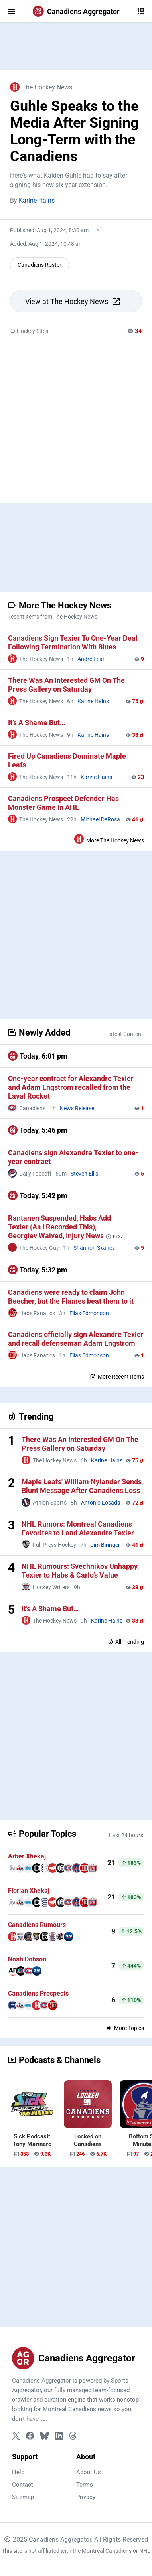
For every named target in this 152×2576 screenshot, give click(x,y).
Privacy (85, 2497)
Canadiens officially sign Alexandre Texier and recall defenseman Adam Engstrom (76, 1338)
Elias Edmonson (89, 1313)
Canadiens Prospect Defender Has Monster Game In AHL (63, 802)
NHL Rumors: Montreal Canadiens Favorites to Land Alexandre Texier (78, 1528)
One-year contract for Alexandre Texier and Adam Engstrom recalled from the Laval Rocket (71, 1087)
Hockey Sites (29, 331)
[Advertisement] (76, 46)
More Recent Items (117, 1376)
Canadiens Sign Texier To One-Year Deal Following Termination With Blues (73, 642)
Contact (22, 2484)
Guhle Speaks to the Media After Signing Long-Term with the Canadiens (74, 131)
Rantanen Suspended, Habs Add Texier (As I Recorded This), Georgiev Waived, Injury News (59, 1227)
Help (18, 2472)
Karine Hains (37, 200)
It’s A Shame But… (36, 722)
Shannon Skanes (94, 1248)
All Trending (125, 1642)
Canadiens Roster (39, 265)
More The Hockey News (109, 839)
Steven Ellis (84, 1173)
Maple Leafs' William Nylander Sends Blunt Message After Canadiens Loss (82, 1486)
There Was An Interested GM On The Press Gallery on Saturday (66, 684)
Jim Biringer (105, 1545)
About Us (88, 2472)
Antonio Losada (100, 1502)
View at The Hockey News (73, 301)
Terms (84, 2484)
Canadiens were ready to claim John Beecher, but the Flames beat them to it (71, 1296)
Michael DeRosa (100, 819)
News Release (77, 1108)
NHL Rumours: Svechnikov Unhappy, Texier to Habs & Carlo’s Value (80, 1570)
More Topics (125, 2028)
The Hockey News (41, 87)
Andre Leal (90, 659)
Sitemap (23, 2497)
